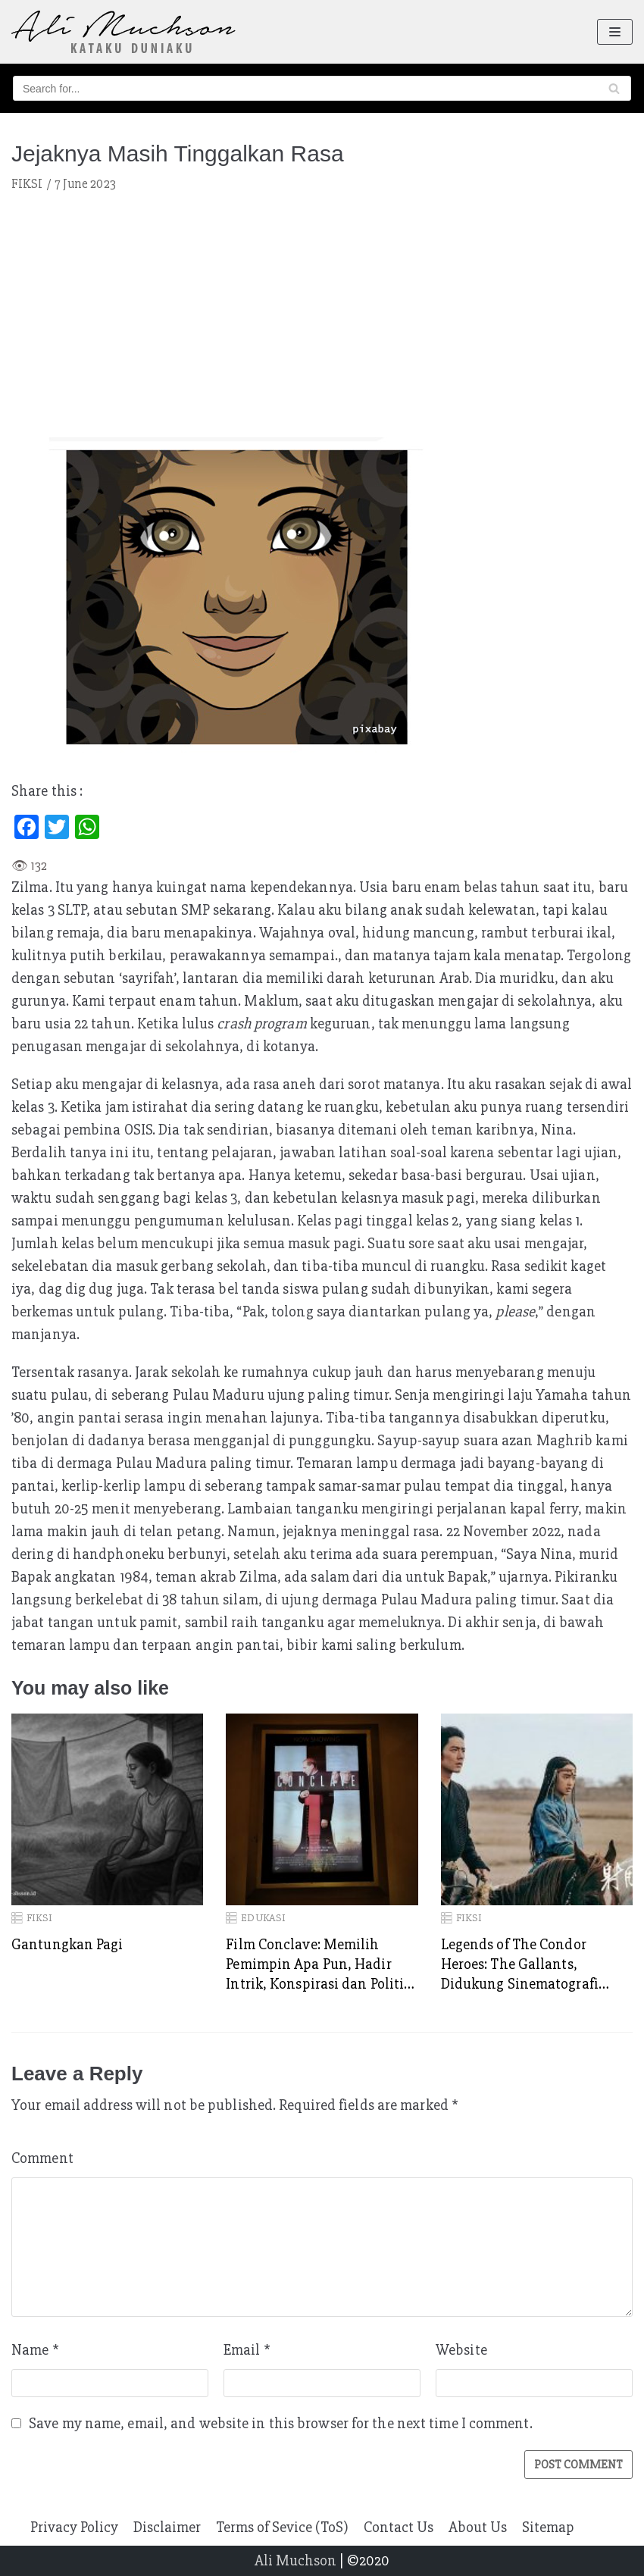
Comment (42, 2158)
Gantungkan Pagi (67, 1944)
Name (35, 2349)
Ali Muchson (295, 2560)
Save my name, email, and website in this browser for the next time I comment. (281, 2423)
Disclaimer (167, 2527)
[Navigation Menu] (615, 32)
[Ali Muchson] (123, 32)
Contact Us (398, 2527)
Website (461, 2349)
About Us (478, 2527)
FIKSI (27, 184)
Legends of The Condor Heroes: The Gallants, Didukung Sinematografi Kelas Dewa (520, 1964)
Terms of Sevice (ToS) (282, 2527)
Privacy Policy (74, 2527)
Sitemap (548, 2527)
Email (247, 2349)
